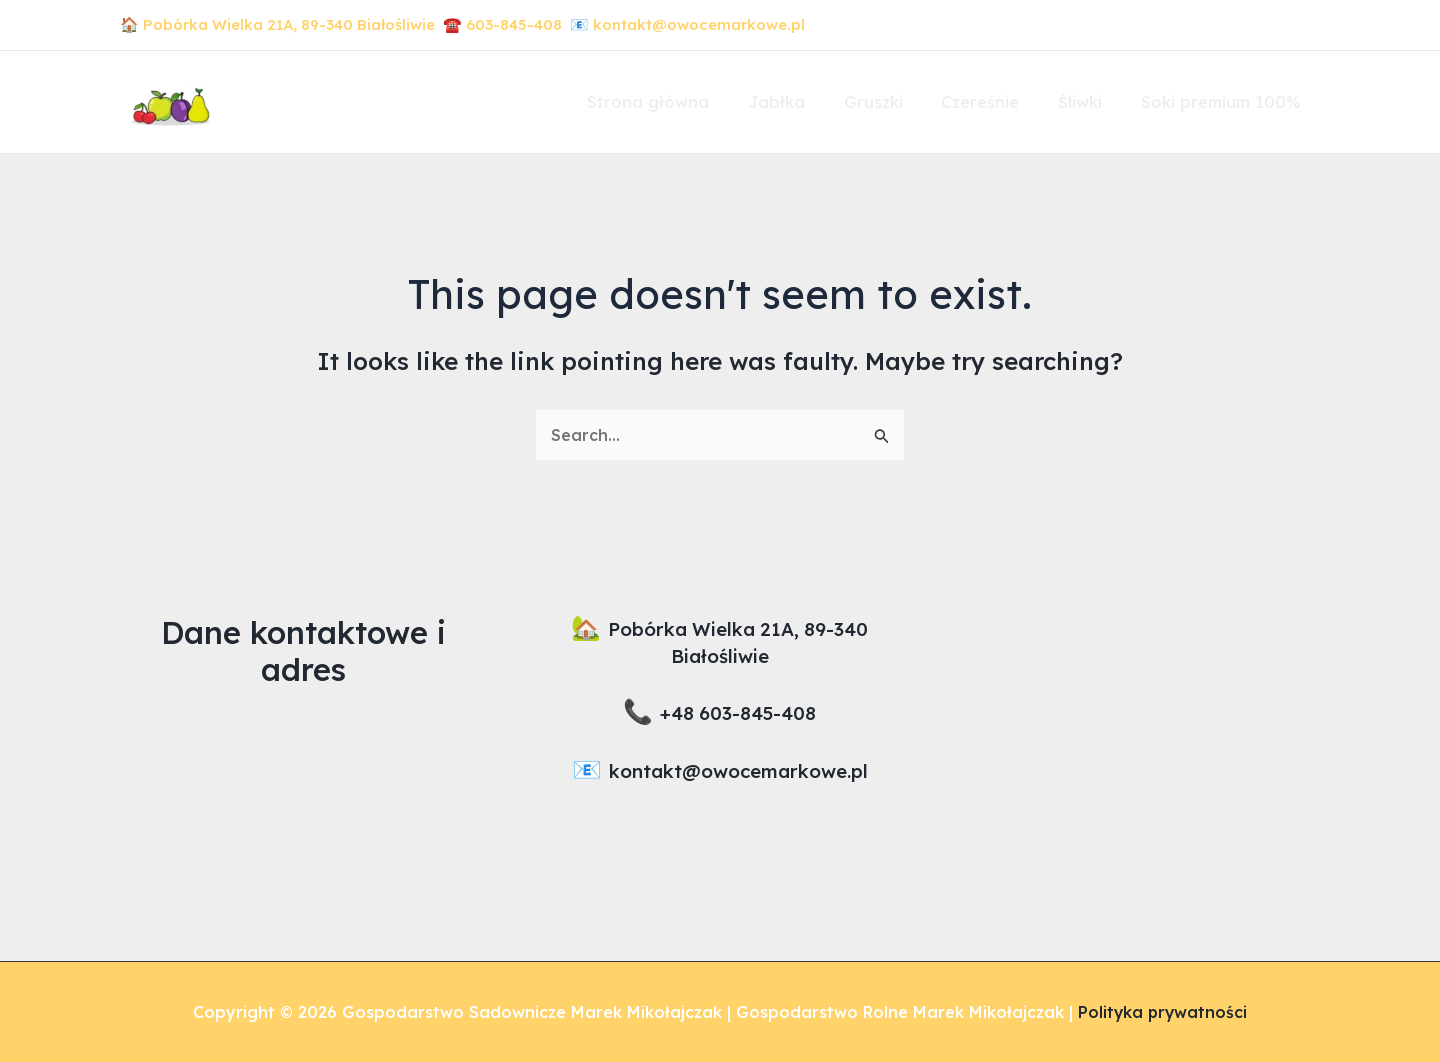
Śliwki (1090, 102)
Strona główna (685, 102)
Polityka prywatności (1163, 1012)
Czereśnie (997, 102)
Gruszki (896, 102)
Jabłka (806, 102)
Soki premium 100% (1224, 102)
